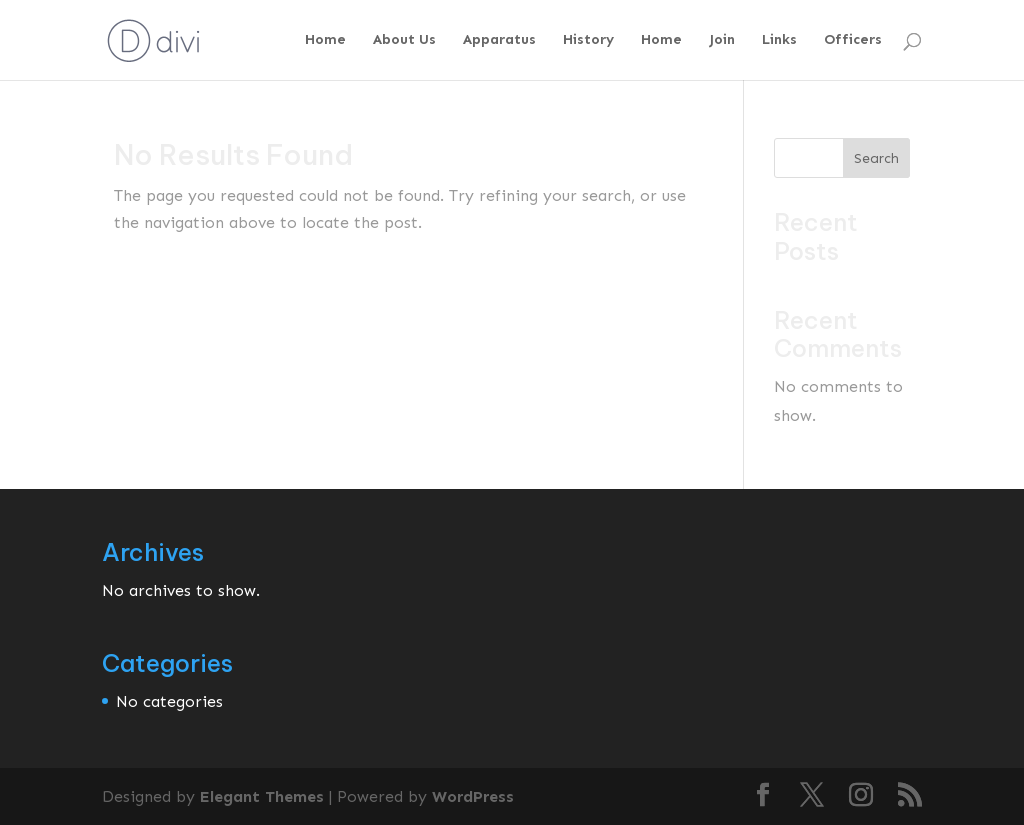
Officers (853, 40)
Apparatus (499, 40)
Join (722, 40)
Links (779, 40)
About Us (404, 40)
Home (325, 40)
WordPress (473, 796)
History (588, 40)
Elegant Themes (262, 796)
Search (876, 158)
